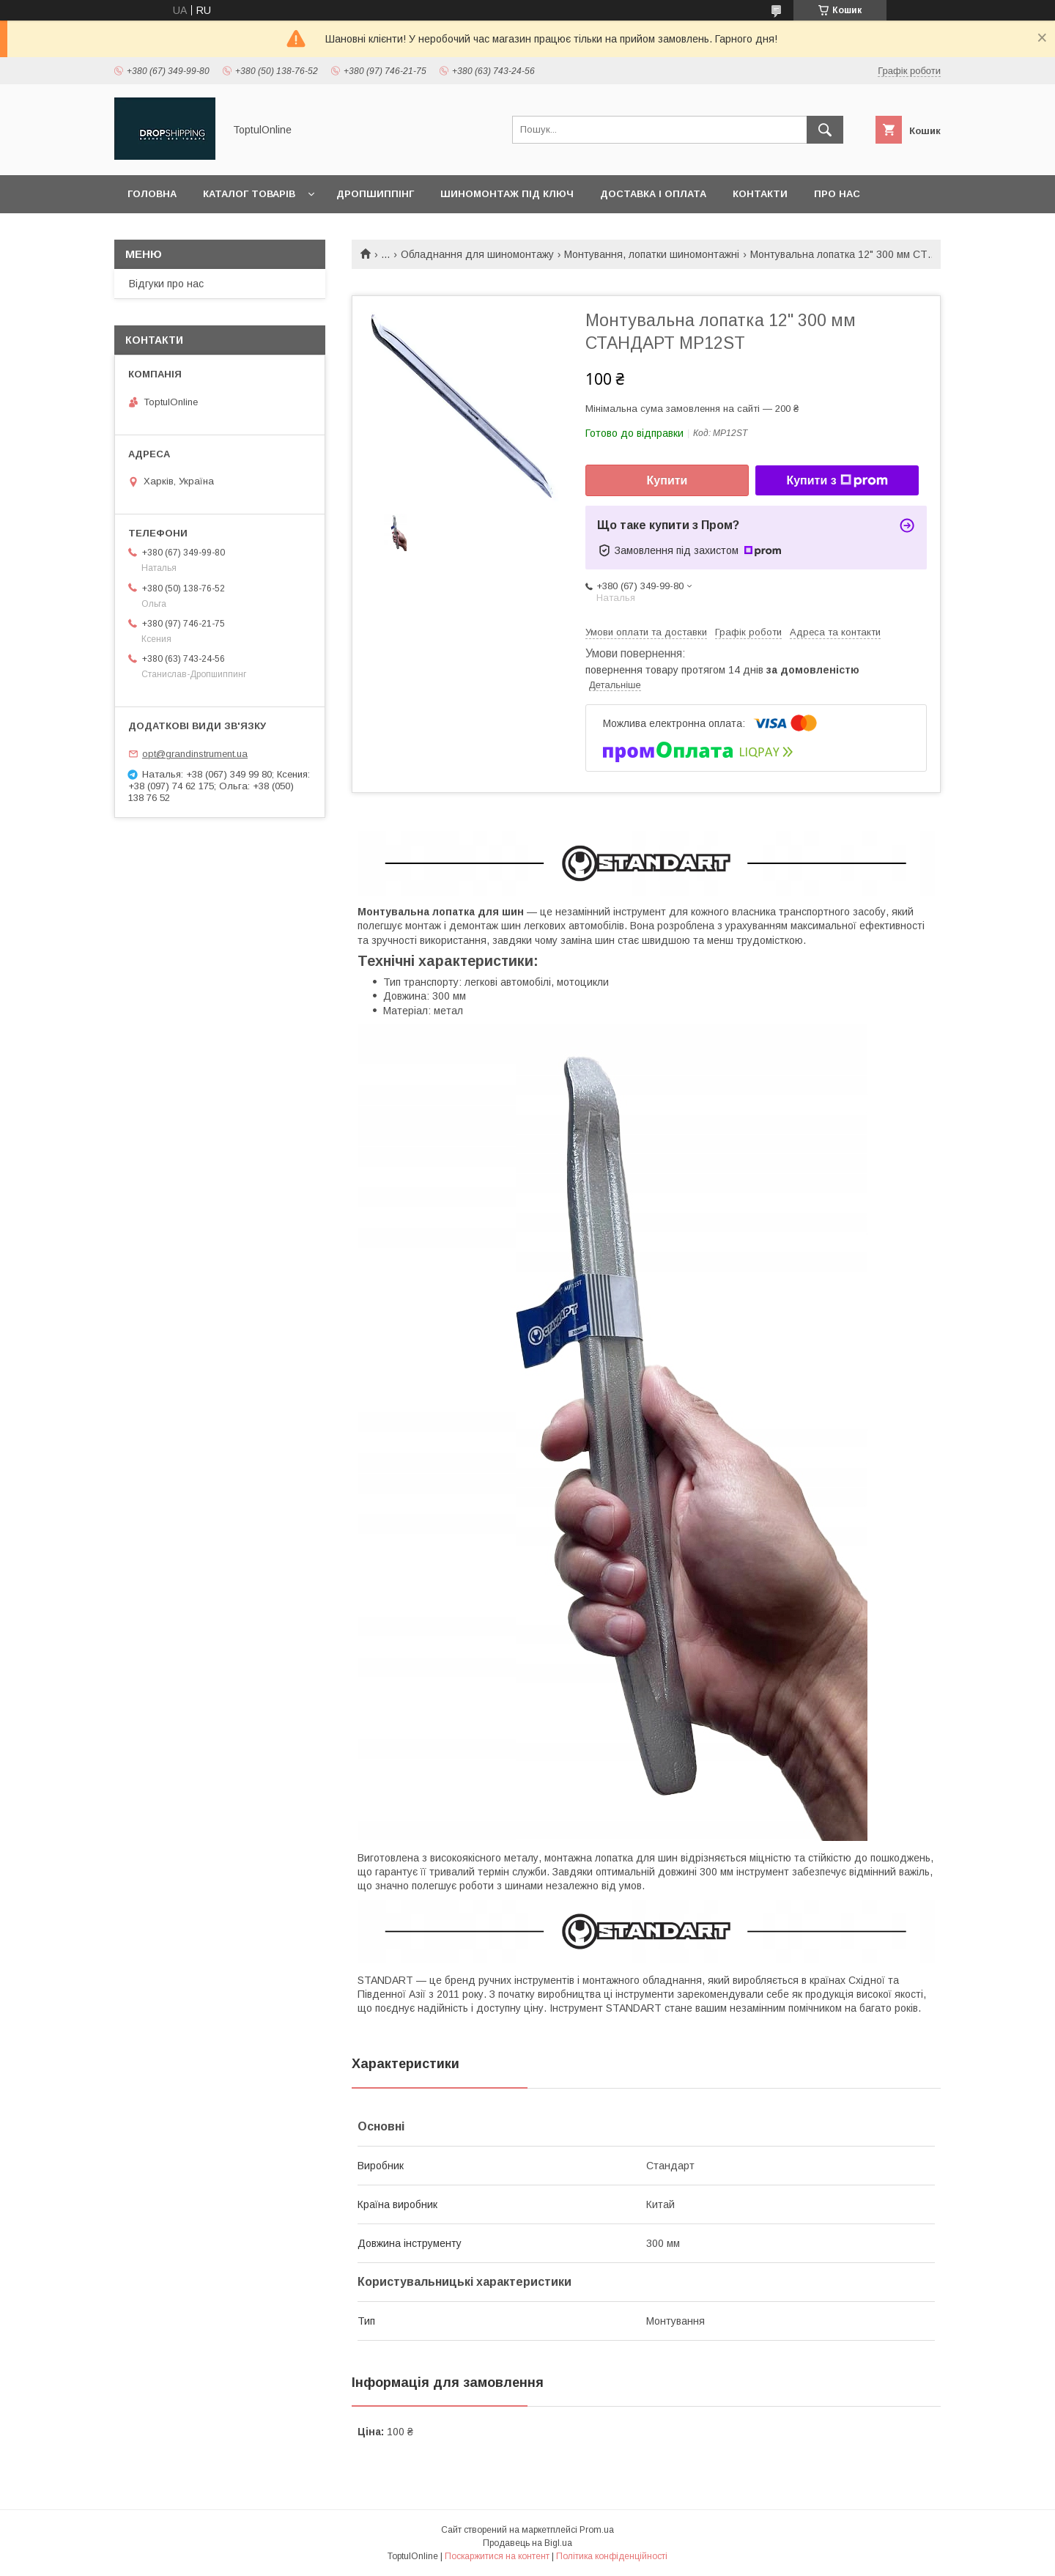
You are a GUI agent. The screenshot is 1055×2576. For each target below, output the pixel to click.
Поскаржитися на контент (497, 2556)
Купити (667, 480)
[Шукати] (825, 130)
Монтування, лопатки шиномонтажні (651, 254)
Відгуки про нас (166, 283)
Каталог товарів (249, 193)
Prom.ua (597, 2530)
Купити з (836, 480)
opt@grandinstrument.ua (195, 753)
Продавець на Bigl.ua (527, 2543)
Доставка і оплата (653, 193)
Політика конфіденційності (611, 2556)
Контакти (760, 193)
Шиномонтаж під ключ (507, 193)
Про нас (837, 193)
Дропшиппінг (375, 193)
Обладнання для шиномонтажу (477, 254)
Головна (152, 193)
